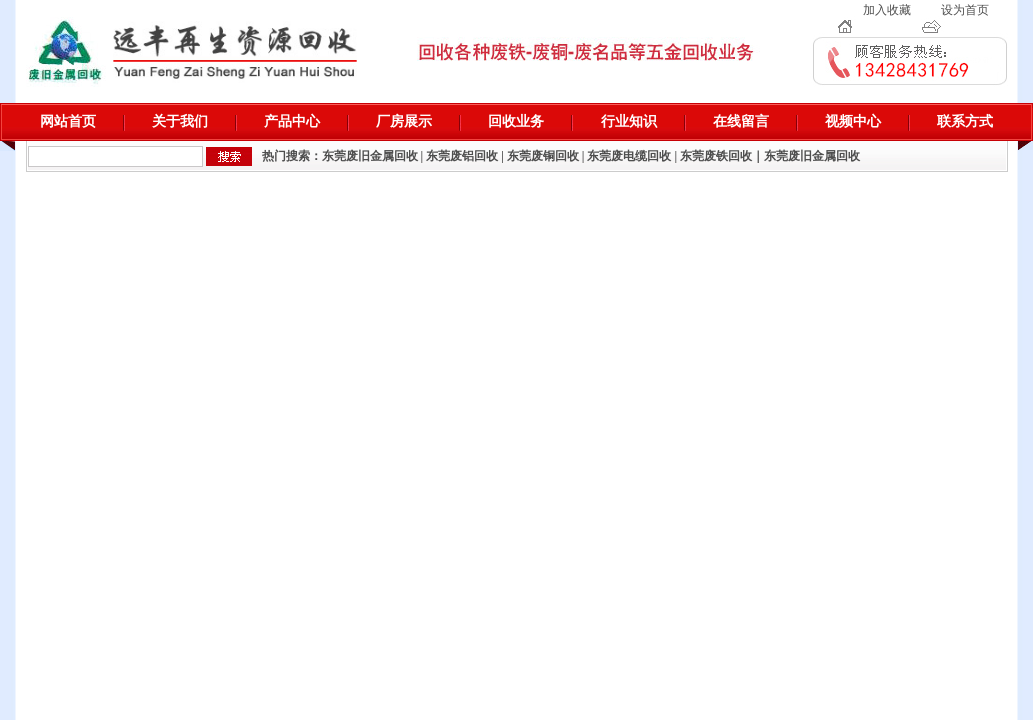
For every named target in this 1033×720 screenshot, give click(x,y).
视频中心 (853, 121)
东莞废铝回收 (462, 156)
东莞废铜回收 (543, 156)
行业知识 (629, 121)
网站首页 (68, 121)
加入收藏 (887, 10)
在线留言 (741, 121)
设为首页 (965, 10)
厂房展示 (404, 121)
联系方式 (965, 121)
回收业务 (516, 121)
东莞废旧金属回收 (370, 156)
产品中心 (292, 121)
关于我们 (180, 121)
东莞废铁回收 (716, 156)
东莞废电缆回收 (629, 156)
